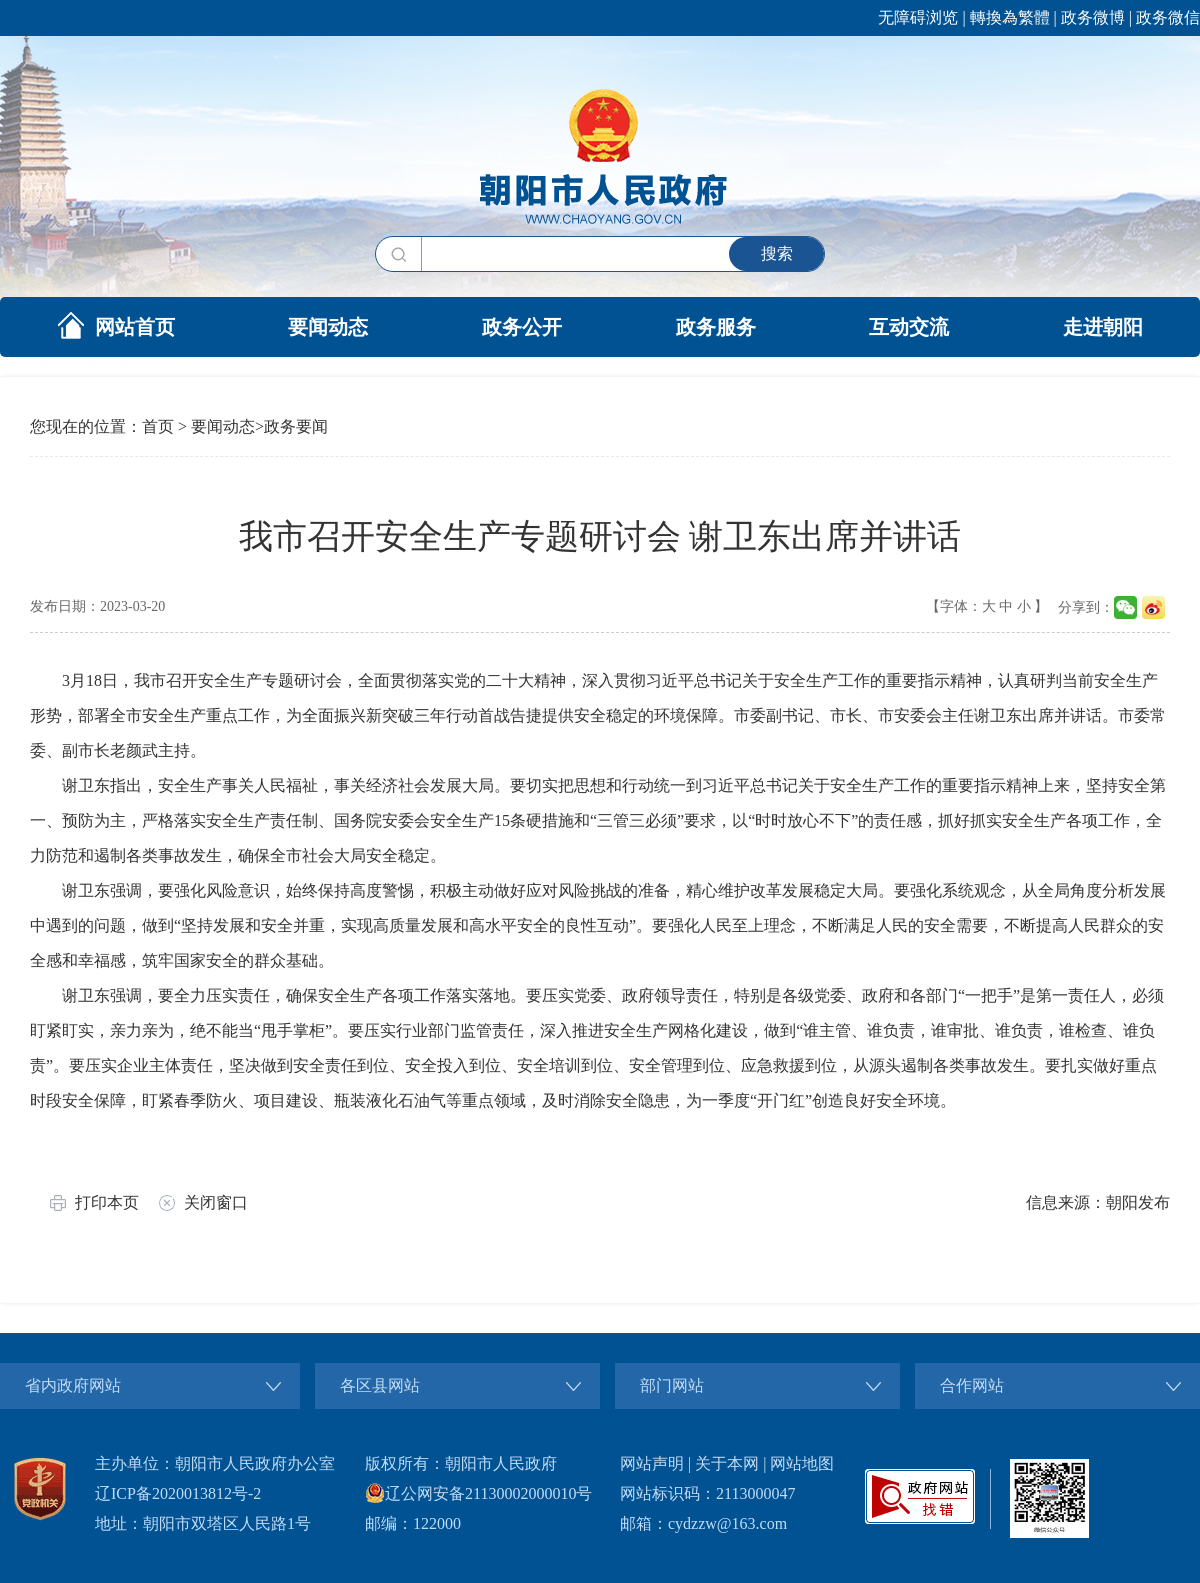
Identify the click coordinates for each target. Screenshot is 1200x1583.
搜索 (777, 253)
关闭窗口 (216, 1202)
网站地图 (802, 1463)
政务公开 (522, 327)
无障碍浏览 (918, 17)
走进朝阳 (1103, 327)
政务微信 (1168, 17)
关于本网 (727, 1463)
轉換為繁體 (1010, 17)
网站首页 (116, 325)
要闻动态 (328, 327)
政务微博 (1093, 17)
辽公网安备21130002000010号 (478, 1493)
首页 (158, 426)
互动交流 (909, 327)
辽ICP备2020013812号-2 (178, 1493)
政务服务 (716, 327)
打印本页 (107, 1202)
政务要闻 (296, 426)
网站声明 (652, 1463)
